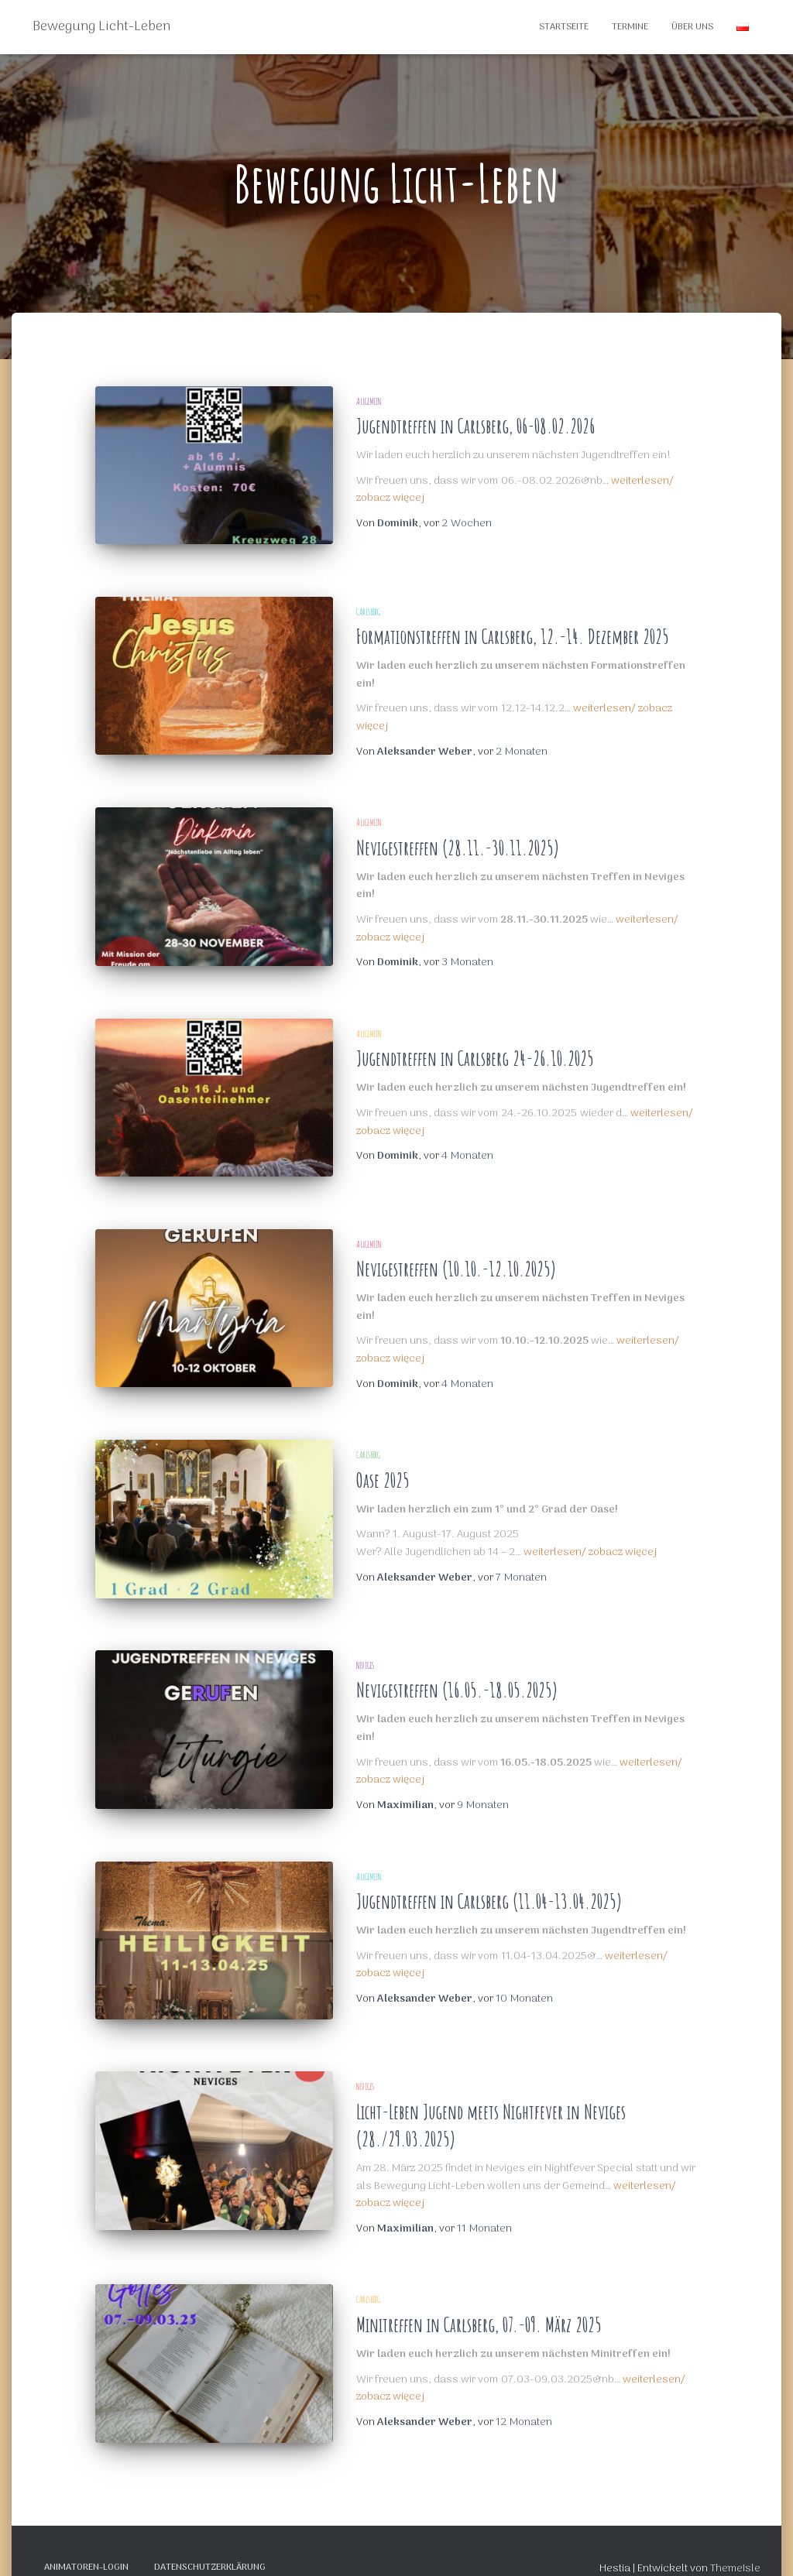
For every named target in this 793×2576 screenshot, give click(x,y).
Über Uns (692, 27)
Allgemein (369, 401)
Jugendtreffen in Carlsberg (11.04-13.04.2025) (489, 1884)
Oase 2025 (383, 1469)
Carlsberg (368, 605)
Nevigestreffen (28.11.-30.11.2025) (457, 842)
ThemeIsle (735, 2541)
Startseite (564, 27)
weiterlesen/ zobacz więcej (590, 1541)
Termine (630, 27)
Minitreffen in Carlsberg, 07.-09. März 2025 (479, 2302)
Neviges (365, 1648)
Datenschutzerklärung (210, 2539)
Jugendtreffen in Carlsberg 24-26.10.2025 (475, 1053)
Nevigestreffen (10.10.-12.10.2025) (456, 1257)
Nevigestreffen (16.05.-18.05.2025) (457, 1674)
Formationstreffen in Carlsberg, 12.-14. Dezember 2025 (512, 631)
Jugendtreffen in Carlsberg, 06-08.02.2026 (475, 426)
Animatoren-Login (86, 2539)
